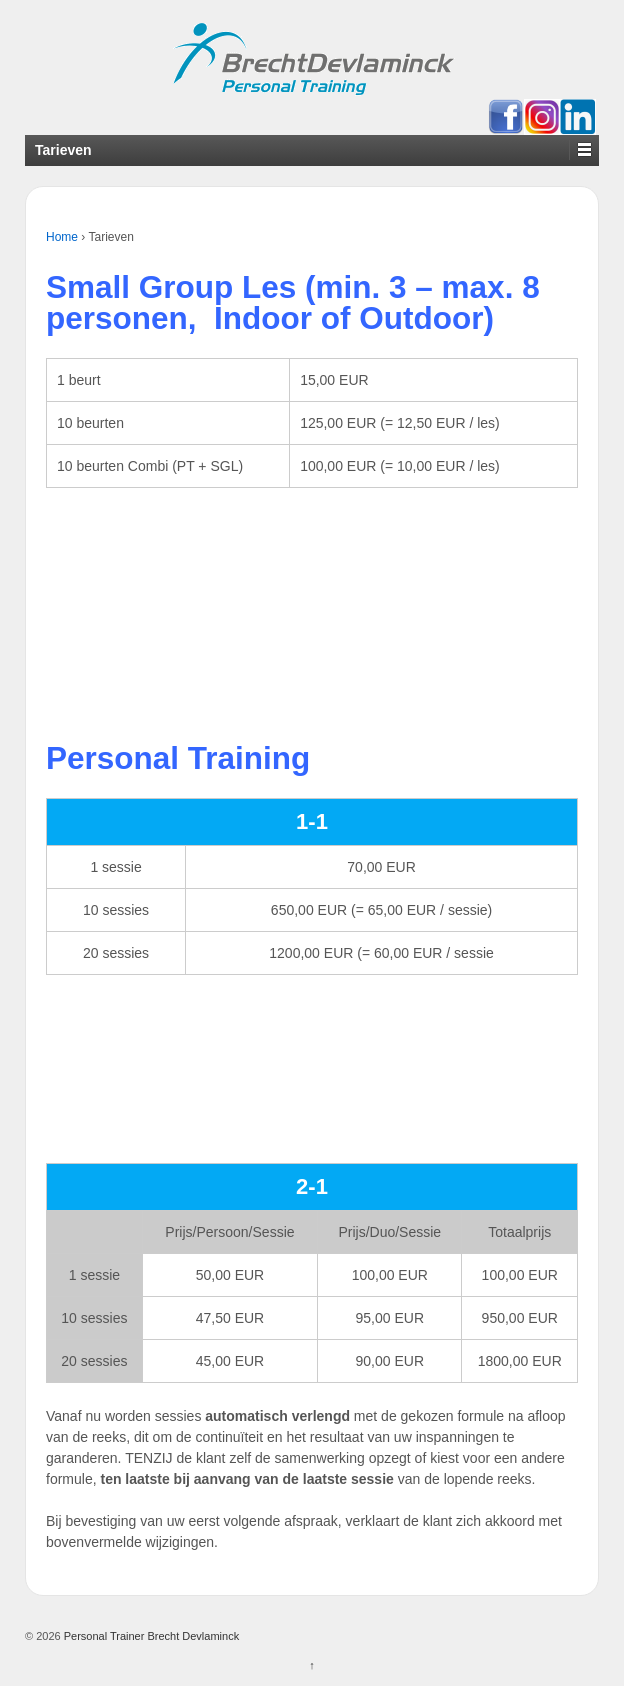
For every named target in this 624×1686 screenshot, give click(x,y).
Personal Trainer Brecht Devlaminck (150, 1636)
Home (62, 237)
